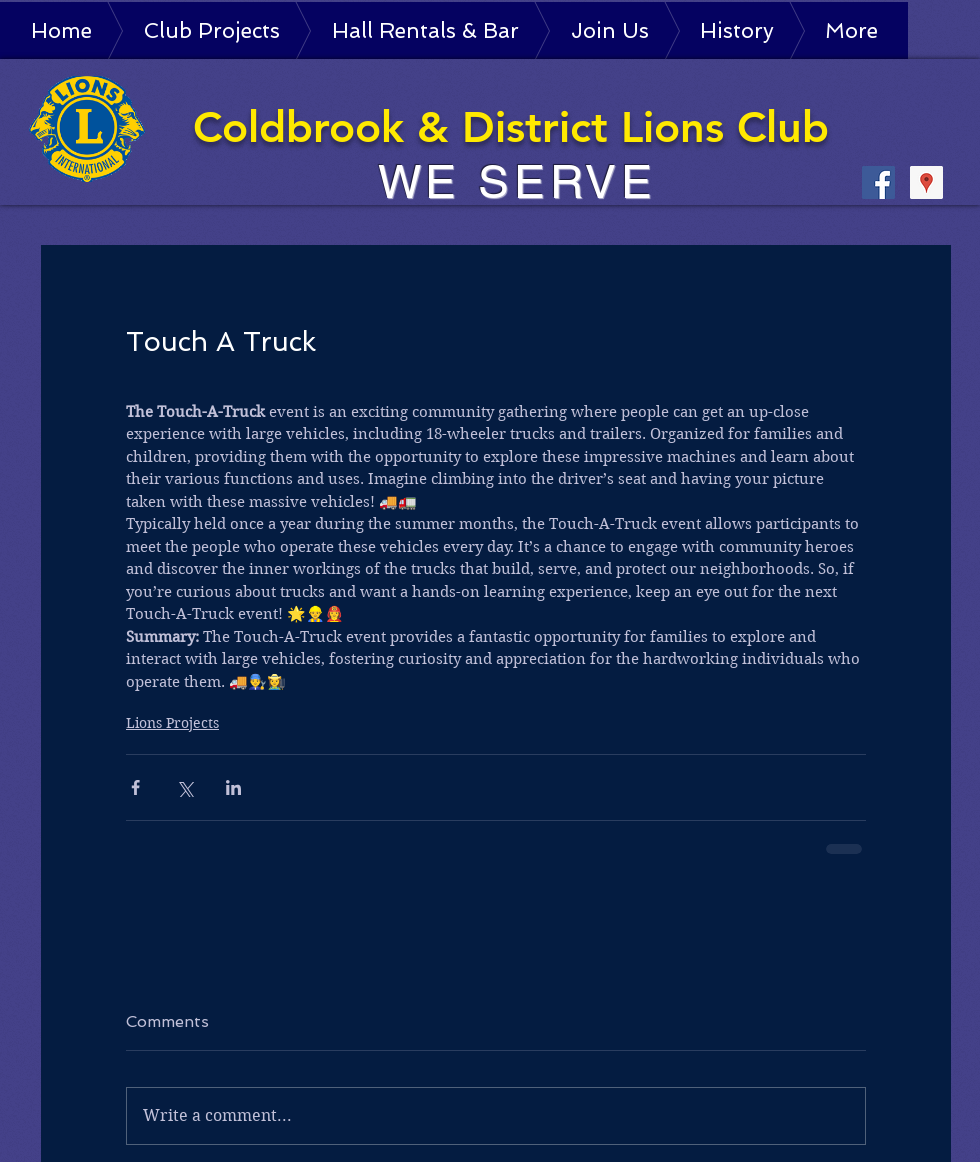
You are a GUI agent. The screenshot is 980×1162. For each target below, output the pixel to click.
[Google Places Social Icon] (926, 182)
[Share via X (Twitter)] (184, 787)
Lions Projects (172, 723)
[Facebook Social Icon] (878, 182)
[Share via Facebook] (135, 787)
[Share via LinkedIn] (233, 787)
